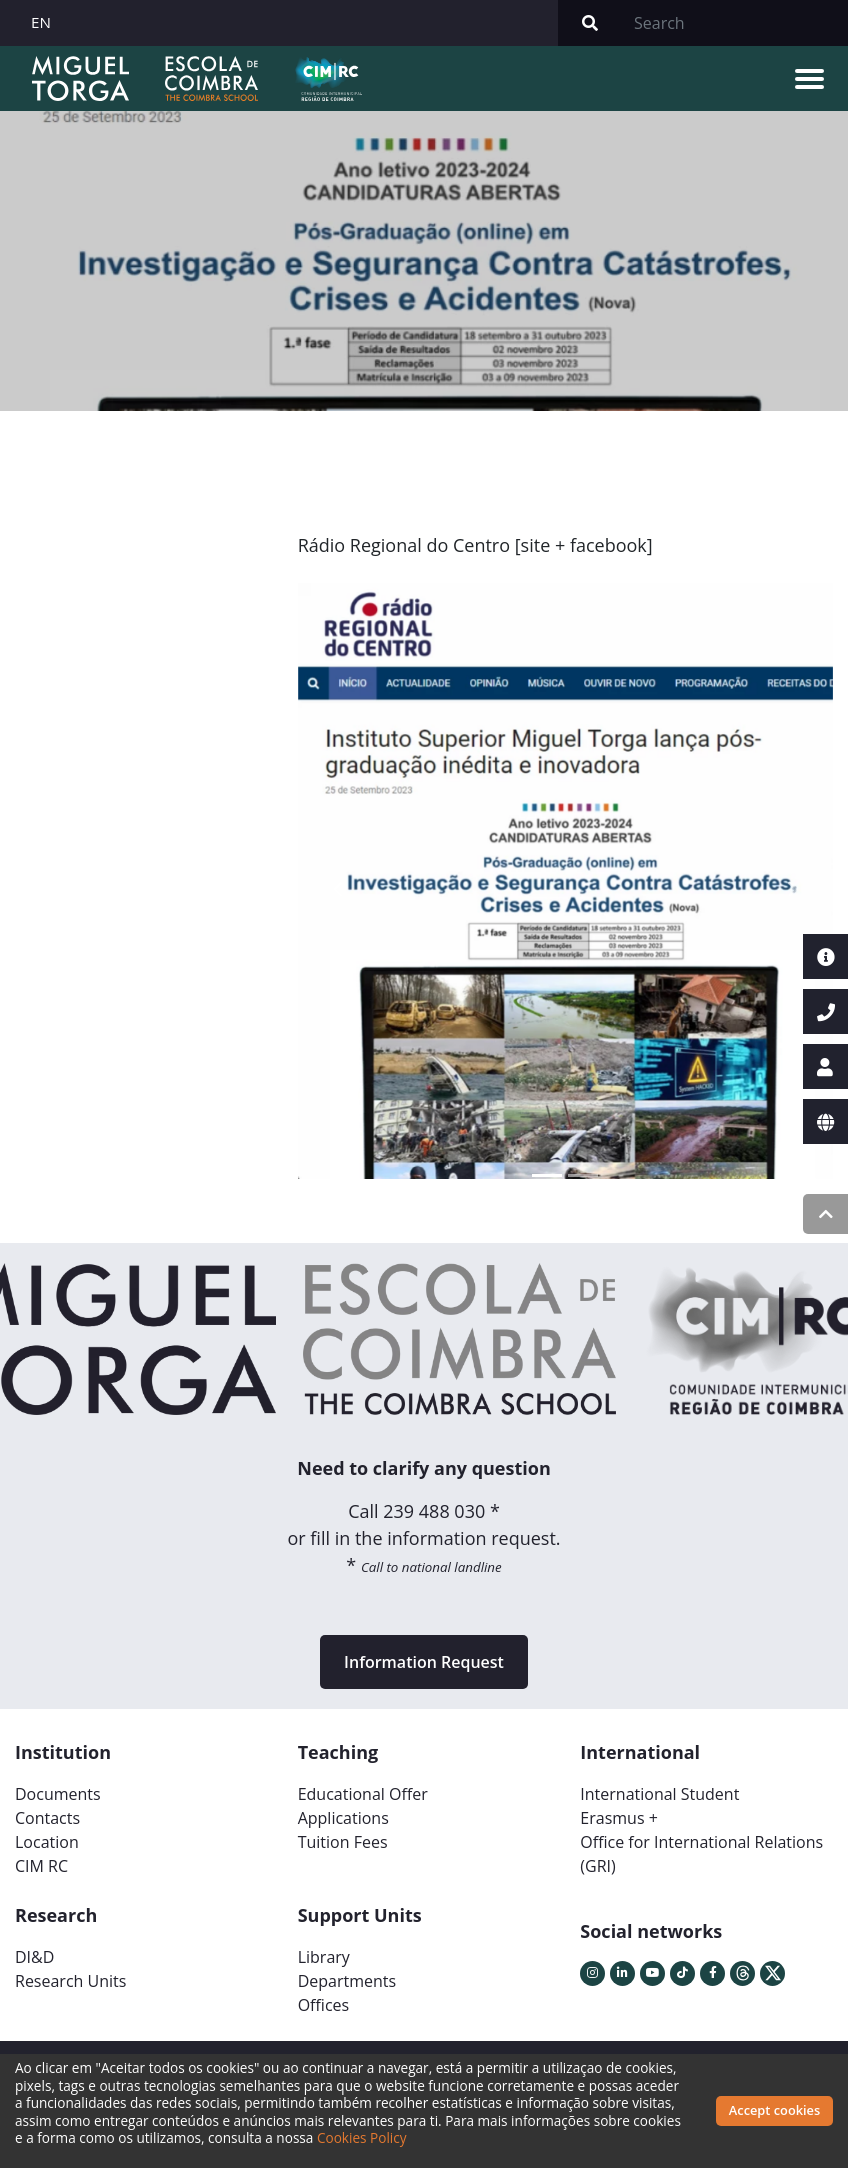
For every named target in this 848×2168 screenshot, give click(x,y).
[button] (338, 889)
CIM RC (41, 1866)
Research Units (70, 1981)
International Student (659, 1794)
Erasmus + (619, 1818)
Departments (347, 1981)
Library (324, 1957)
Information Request (424, 1662)
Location (47, 1842)
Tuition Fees (343, 1842)
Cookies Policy (362, 2137)
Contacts (47, 1818)
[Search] (735, 23)
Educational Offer (363, 1794)
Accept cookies (774, 2110)
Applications (343, 1818)
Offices (324, 2005)
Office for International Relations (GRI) (701, 1854)
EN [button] (41, 22)
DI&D (34, 1957)
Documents (58, 1794)
